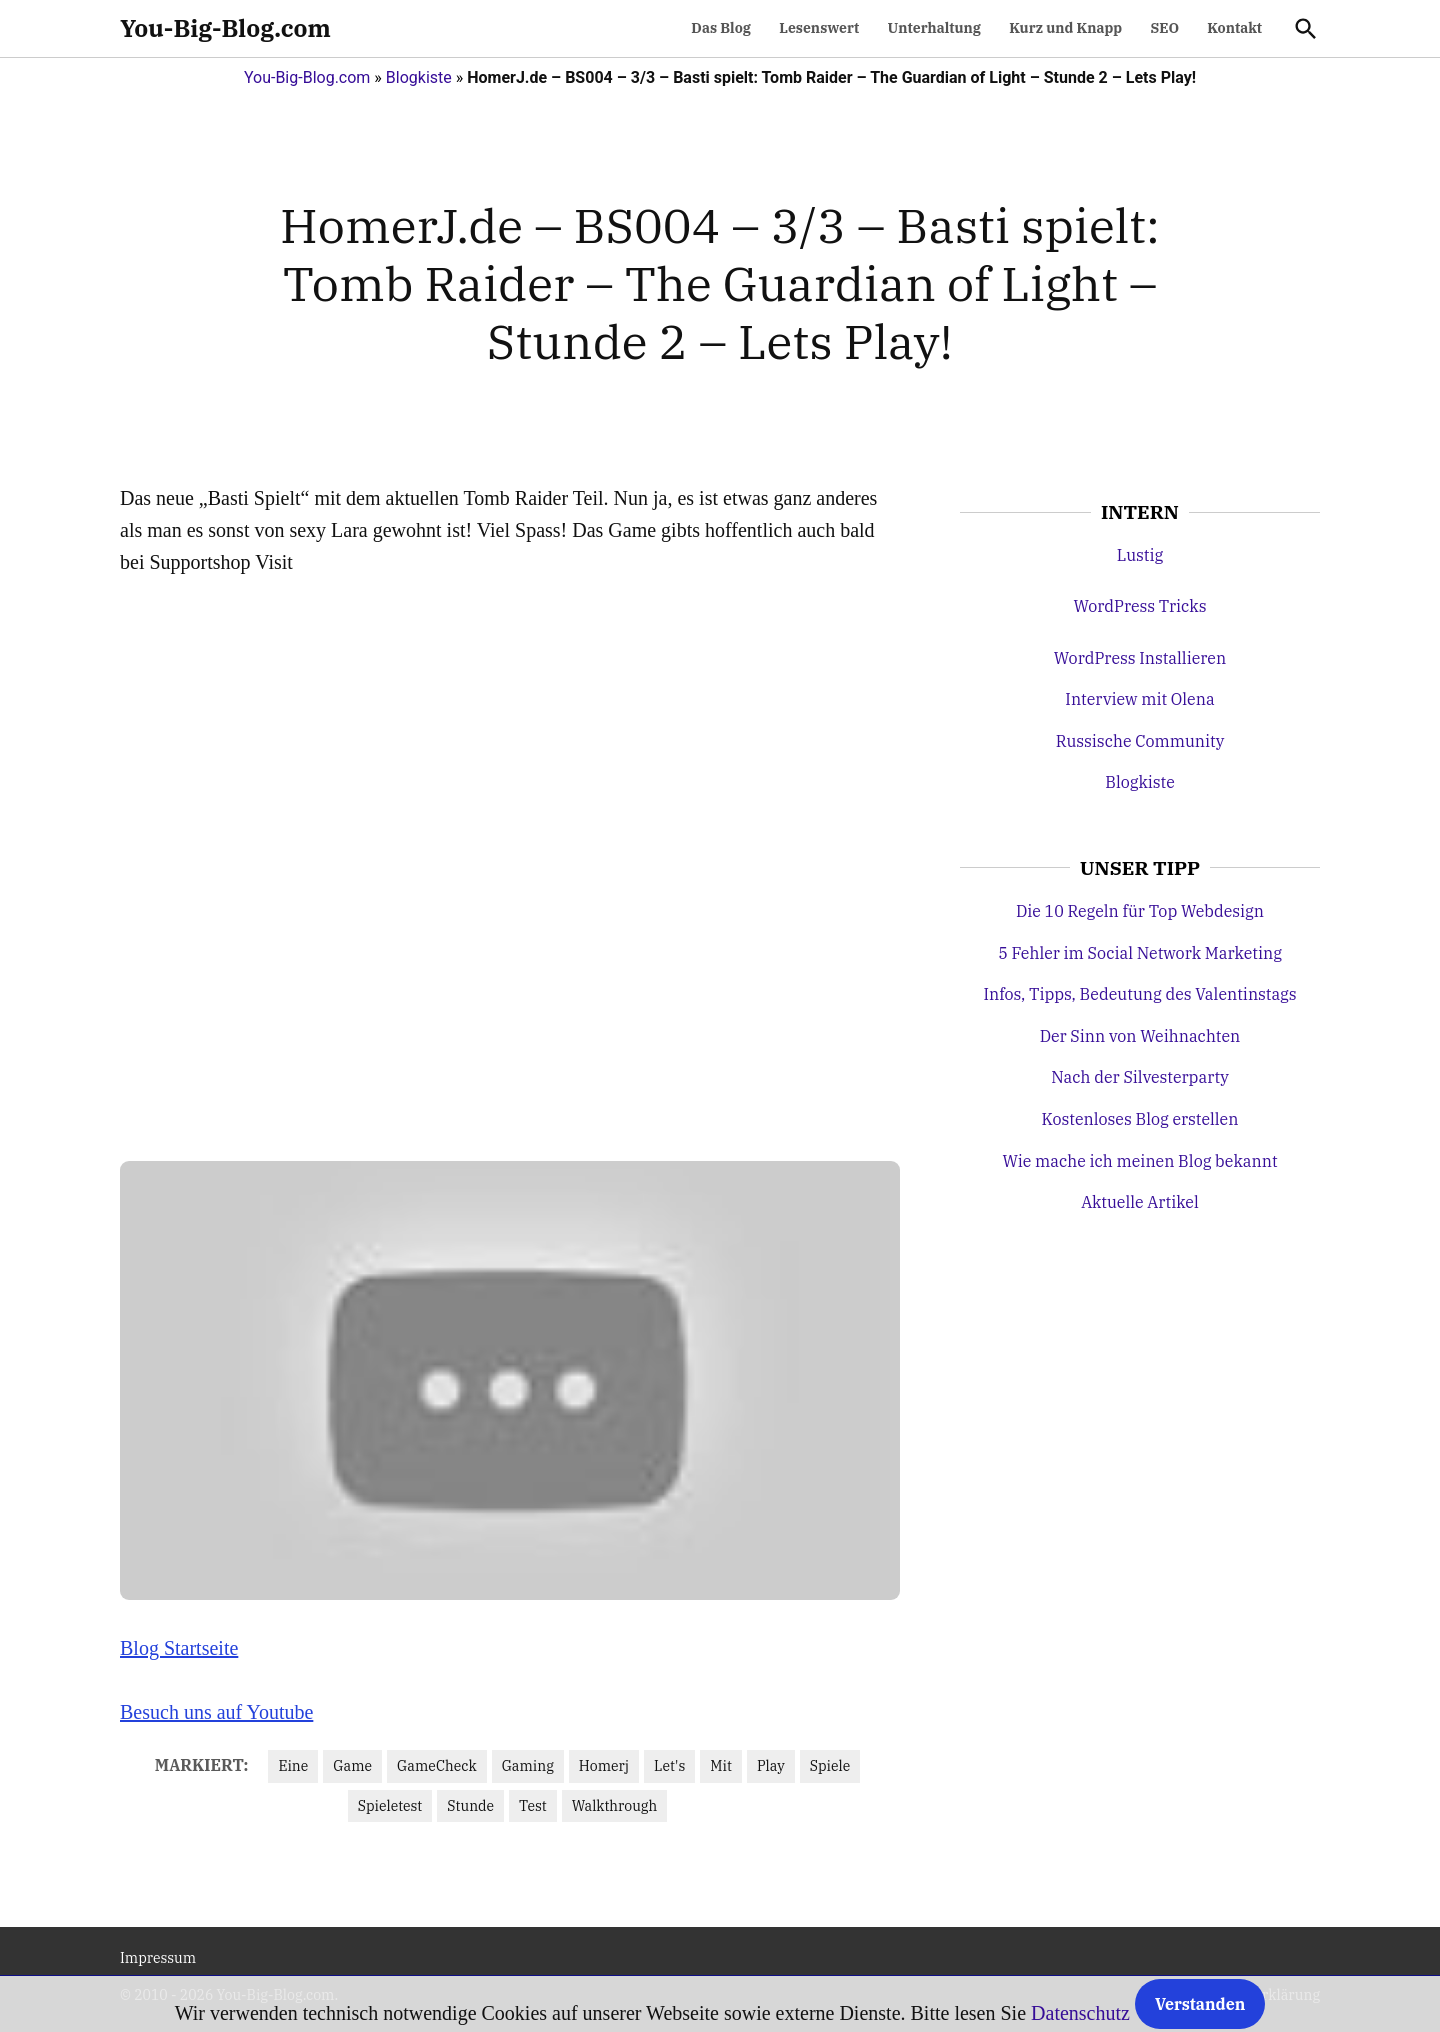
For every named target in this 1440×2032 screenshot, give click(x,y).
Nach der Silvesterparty (1140, 1077)
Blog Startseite (179, 1648)
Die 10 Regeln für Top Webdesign (1140, 911)
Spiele (830, 1766)
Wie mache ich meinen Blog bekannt (1139, 1161)
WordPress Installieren (1140, 658)
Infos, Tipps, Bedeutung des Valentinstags (1139, 994)
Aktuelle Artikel (1139, 1202)
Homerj (604, 1766)
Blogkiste (419, 77)
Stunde (470, 1806)
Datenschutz (1080, 2013)
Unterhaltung (934, 28)
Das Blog (721, 28)
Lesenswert (819, 28)
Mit (721, 1766)
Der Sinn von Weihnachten (1140, 1036)
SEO (1164, 28)
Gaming (528, 1766)
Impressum (158, 1958)
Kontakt (1234, 28)
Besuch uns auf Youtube (216, 1712)
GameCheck (437, 1766)
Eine (293, 1766)
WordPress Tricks (1139, 606)
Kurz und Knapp (1065, 28)
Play (771, 1766)
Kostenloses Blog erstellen (1140, 1119)
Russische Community (1140, 741)
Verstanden (1200, 2004)
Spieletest (390, 1806)
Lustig (1140, 555)
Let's (669, 1766)
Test (533, 1806)
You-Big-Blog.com (225, 28)
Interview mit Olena (1139, 699)
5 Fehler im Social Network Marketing (1140, 953)
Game (352, 1766)
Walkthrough (614, 1806)
